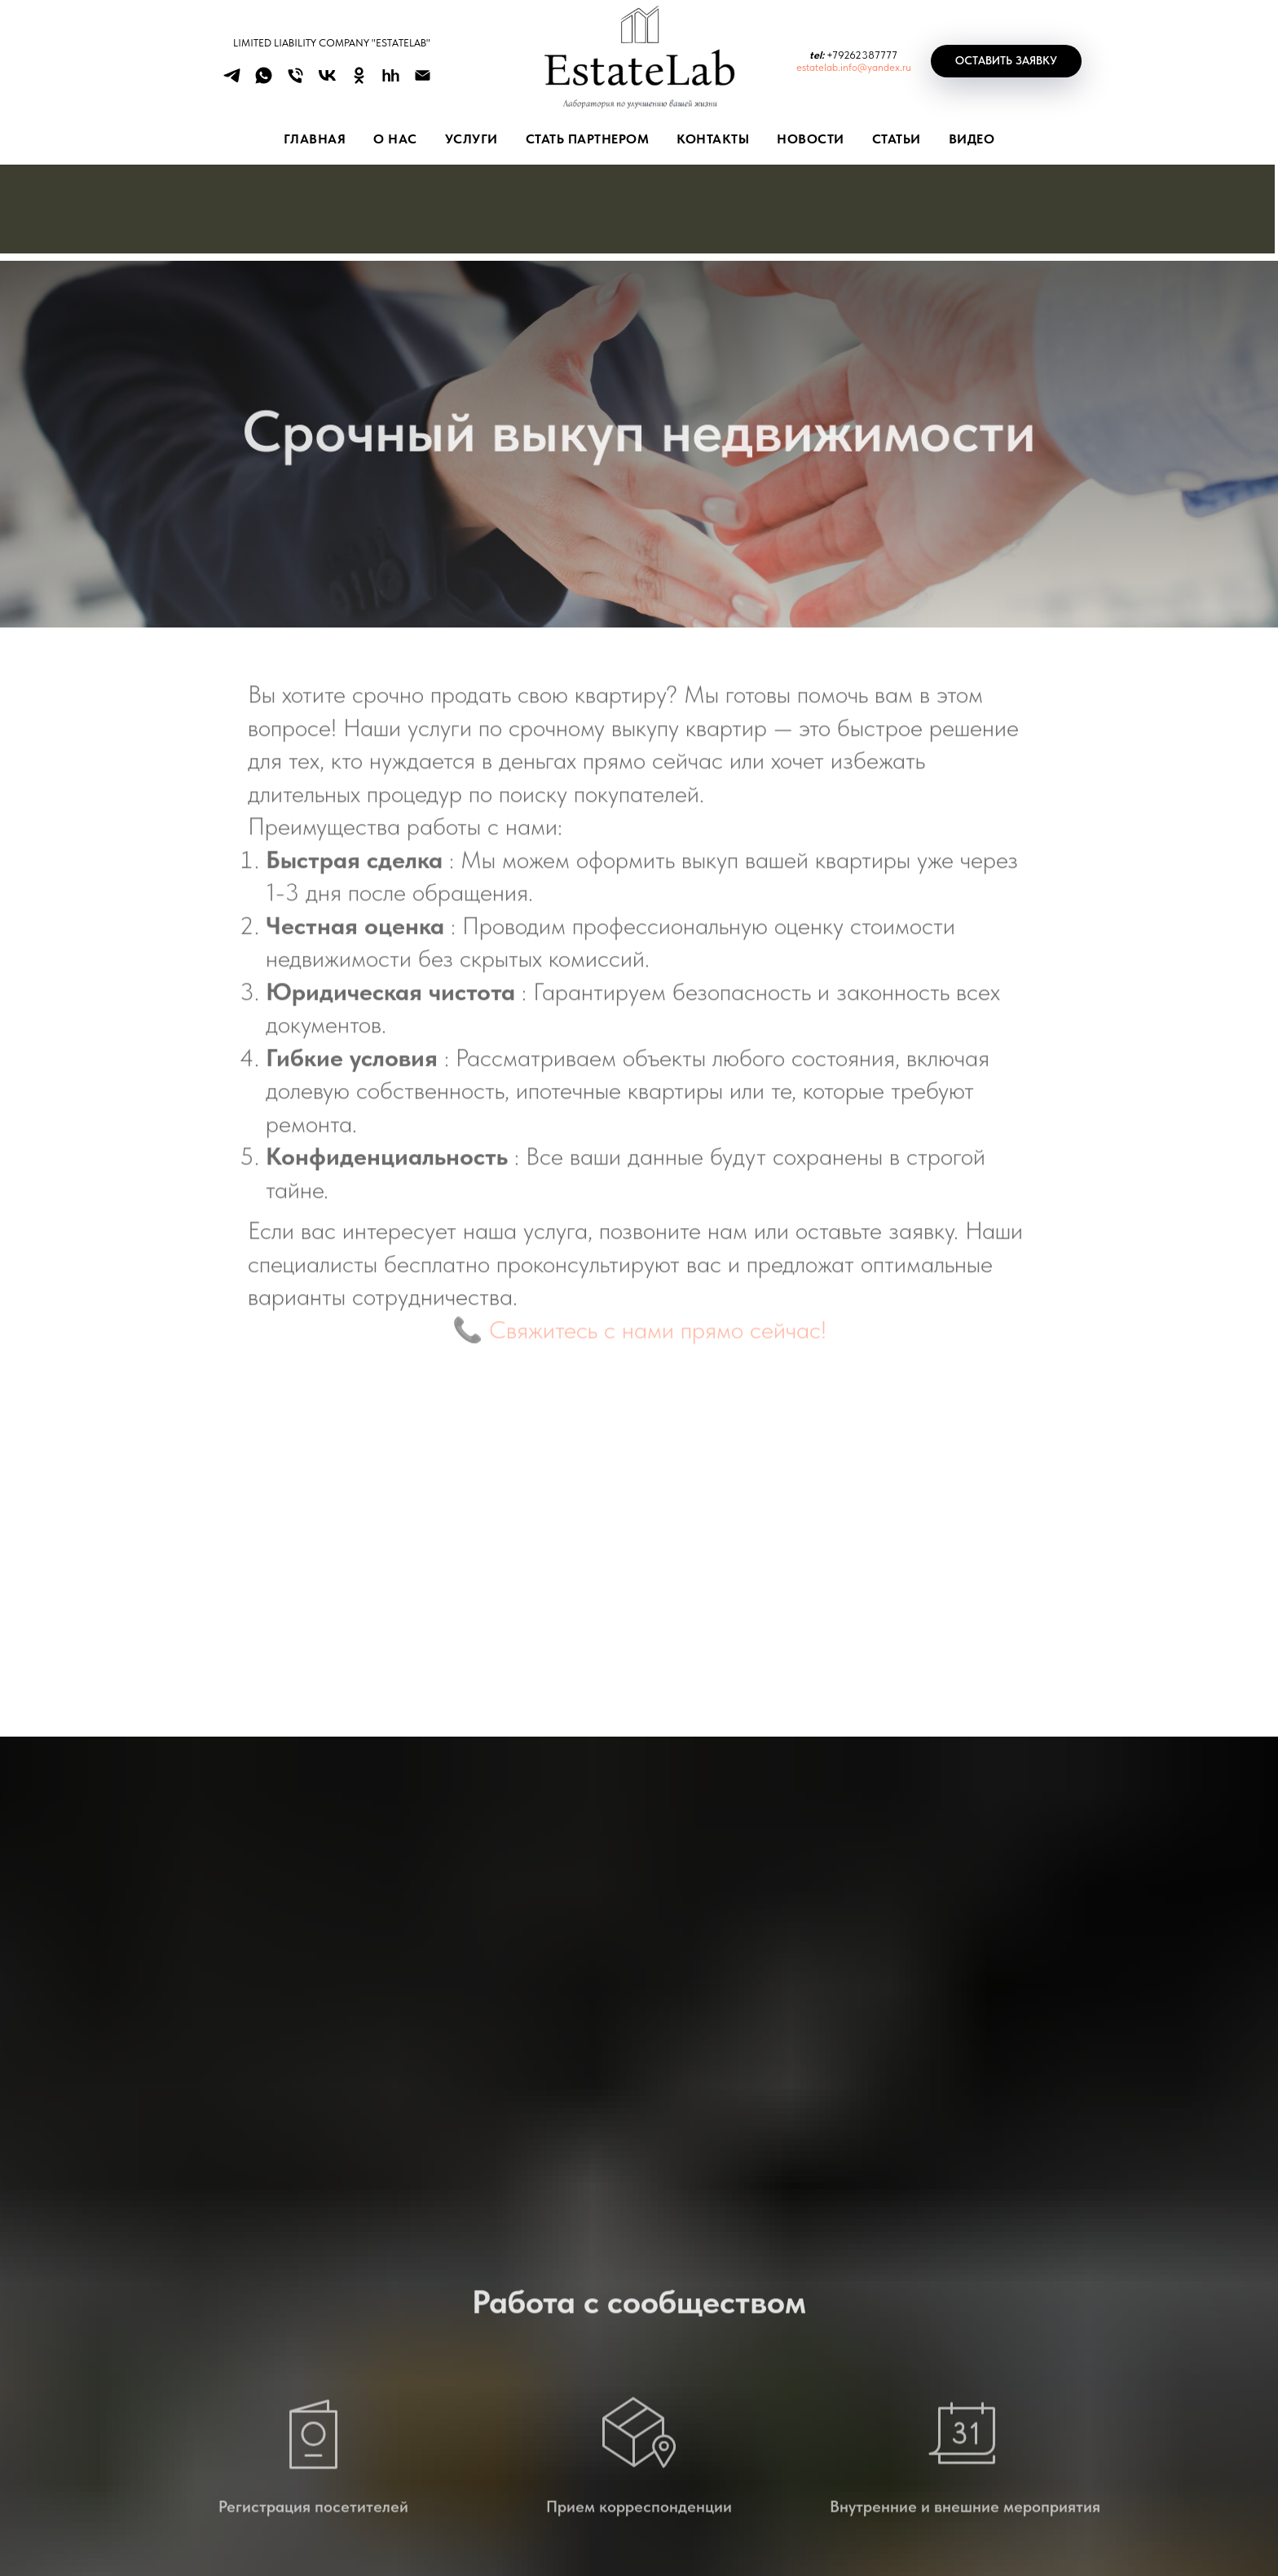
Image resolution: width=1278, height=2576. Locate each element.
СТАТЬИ (896, 139)
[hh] (391, 81)
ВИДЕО (972, 139)
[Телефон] (295, 81)
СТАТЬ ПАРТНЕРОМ (588, 139)
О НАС (395, 139)
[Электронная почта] (422, 81)
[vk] (327, 81)
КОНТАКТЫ (712, 139)
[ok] (359, 81)
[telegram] (232, 81)
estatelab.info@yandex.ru (853, 67)
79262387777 (864, 55)
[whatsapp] (263, 81)
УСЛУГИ (471, 139)
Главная (315, 139)
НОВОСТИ (810, 139)
